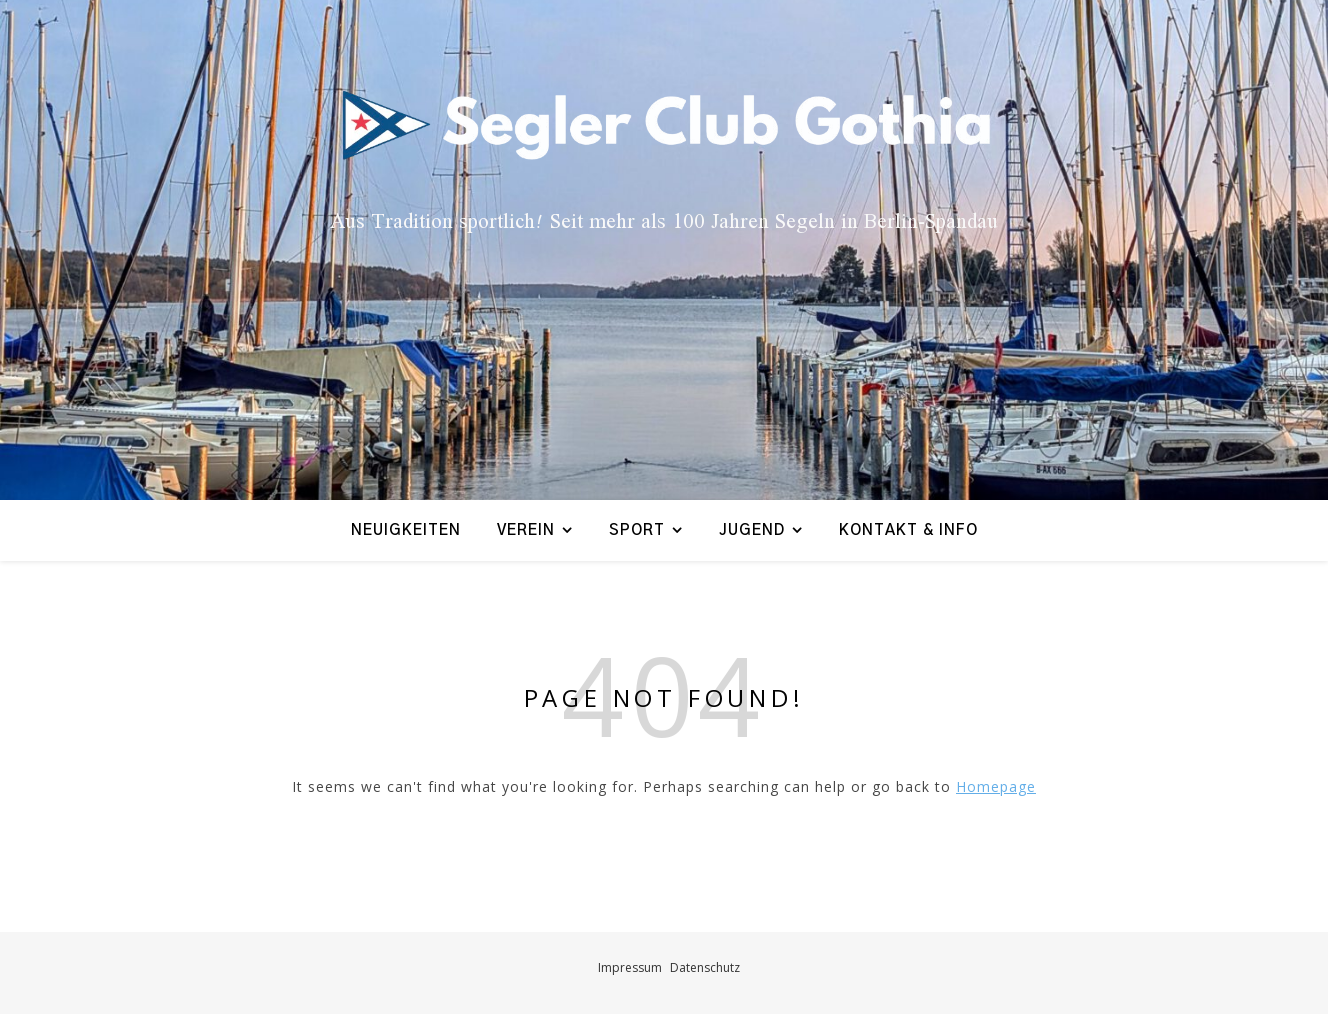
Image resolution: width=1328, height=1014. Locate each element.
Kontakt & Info (908, 530)
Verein (526, 530)
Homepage (996, 786)
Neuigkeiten (406, 530)
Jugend (752, 530)
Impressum (630, 967)
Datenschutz (705, 967)
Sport (637, 530)
